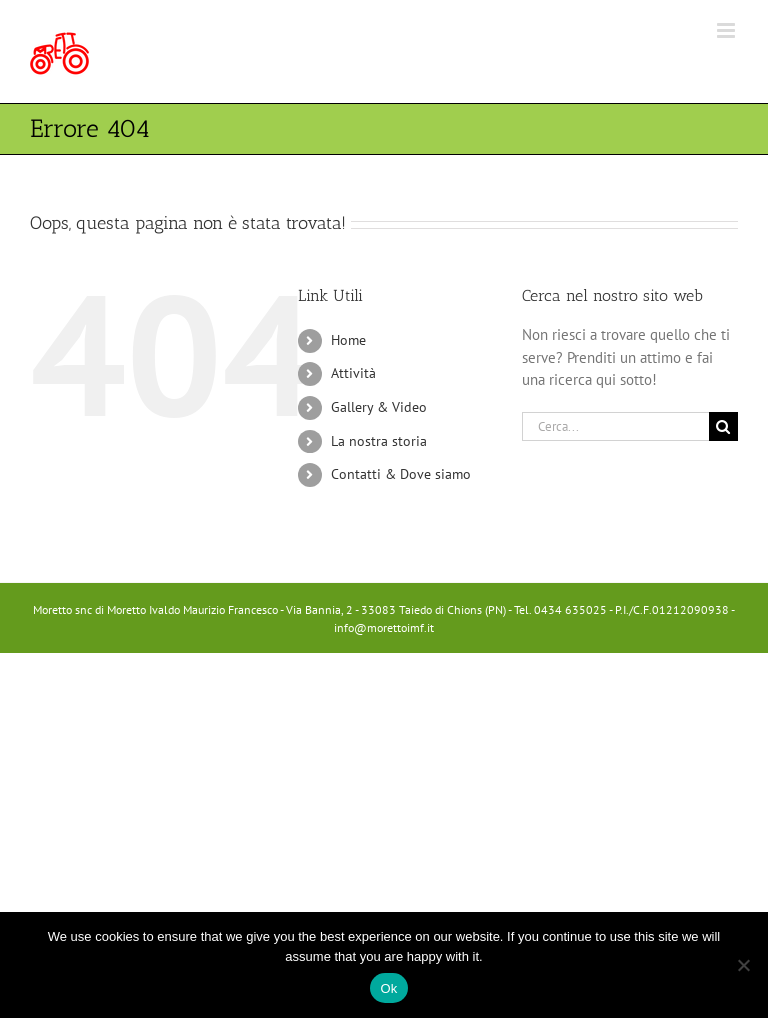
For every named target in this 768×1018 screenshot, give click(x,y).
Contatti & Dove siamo (401, 474)
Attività (353, 373)
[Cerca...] (615, 426)
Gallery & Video (379, 407)
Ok (388, 988)
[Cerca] (723, 426)
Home (348, 340)
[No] (743, 965)
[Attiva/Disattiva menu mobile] (727, 30)
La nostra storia (379, 441)
